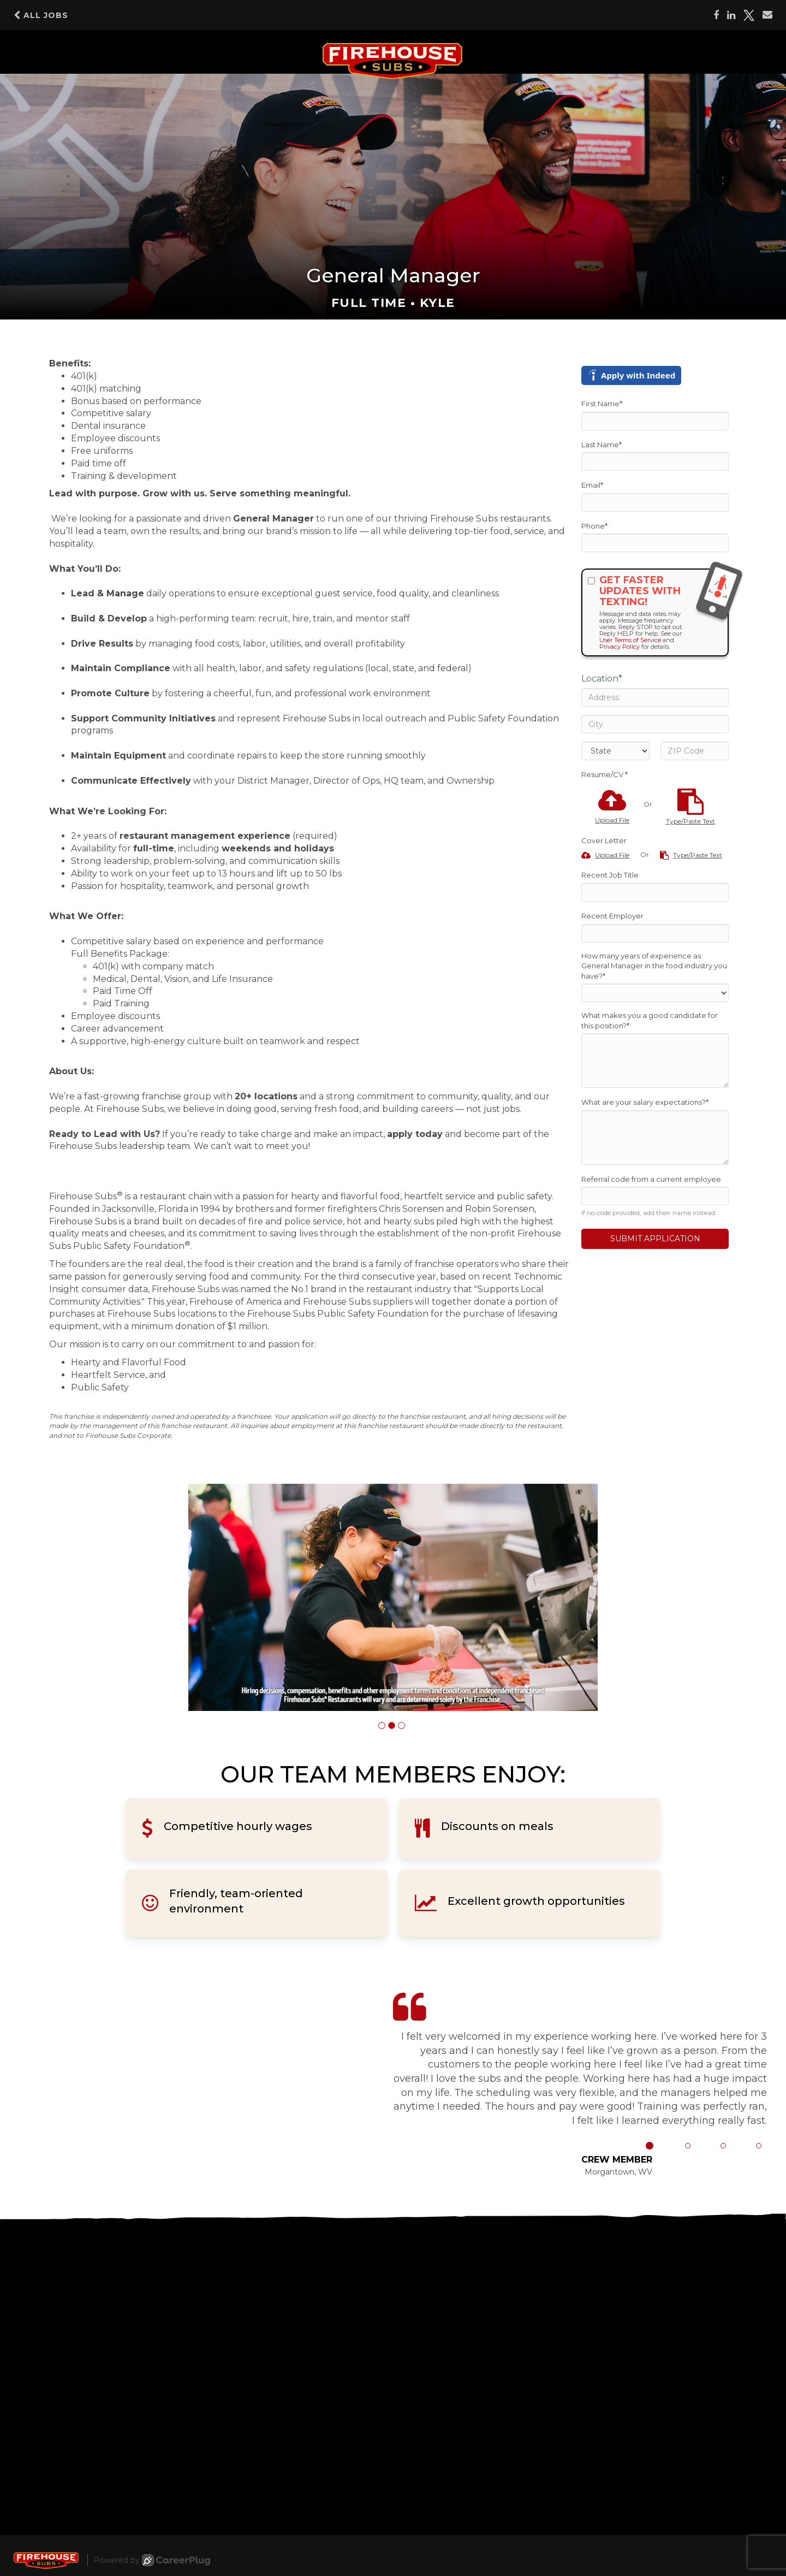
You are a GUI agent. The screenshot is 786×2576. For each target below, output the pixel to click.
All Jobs (41, 15)
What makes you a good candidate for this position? (649, 1020)
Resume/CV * (604, 774)
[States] (615, 751)
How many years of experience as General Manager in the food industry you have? (654, 965)
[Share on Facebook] (716, 15)
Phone (594, 526)
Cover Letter (604, 840)
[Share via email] (767, 15)
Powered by (151, 2560)
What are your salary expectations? (644, 1102)
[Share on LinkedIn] (731, 15)
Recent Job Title (610, 874)
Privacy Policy (619, 646)
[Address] (655, 697)
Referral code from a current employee (651, 1179)
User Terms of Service (630, 640)
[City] (655, 724)
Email (592, 485)
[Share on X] (748, 15)
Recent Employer (612, 915)
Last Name (601, 444)
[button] (381, 1725)
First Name (601, 403)
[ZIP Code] (694, 751)
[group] (393, 1598)
